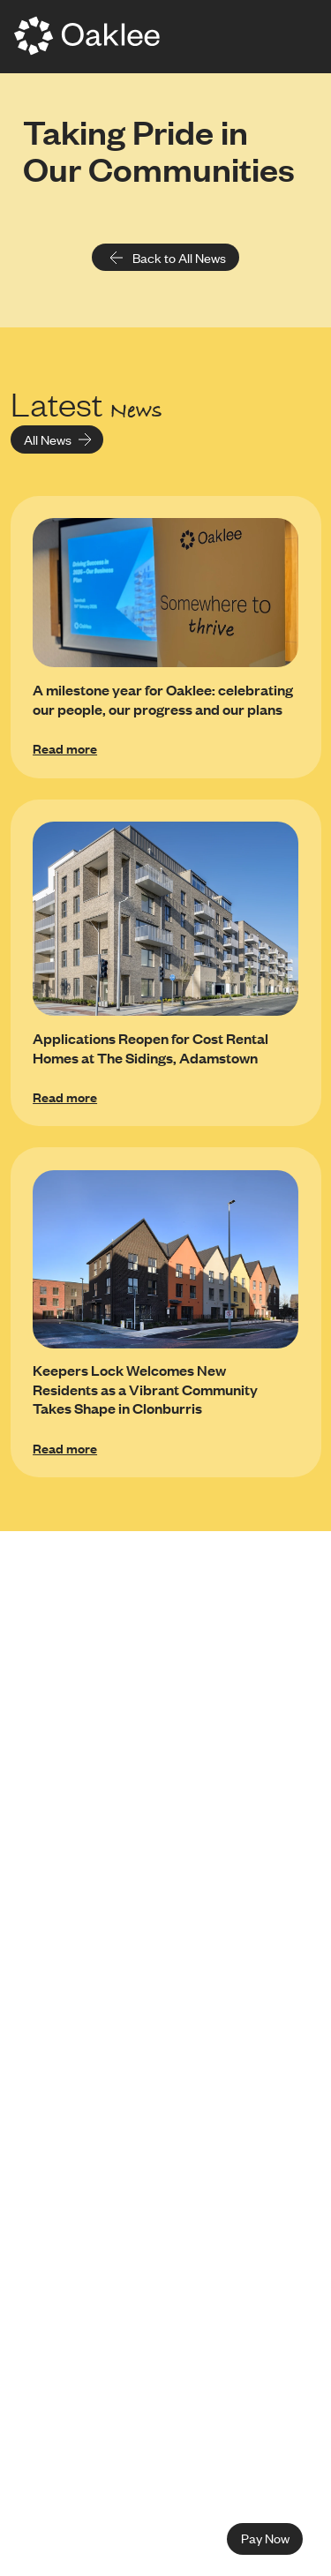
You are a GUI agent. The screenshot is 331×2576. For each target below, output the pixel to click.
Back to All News (167, 258)
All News (58, 439)
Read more (65, 748)
